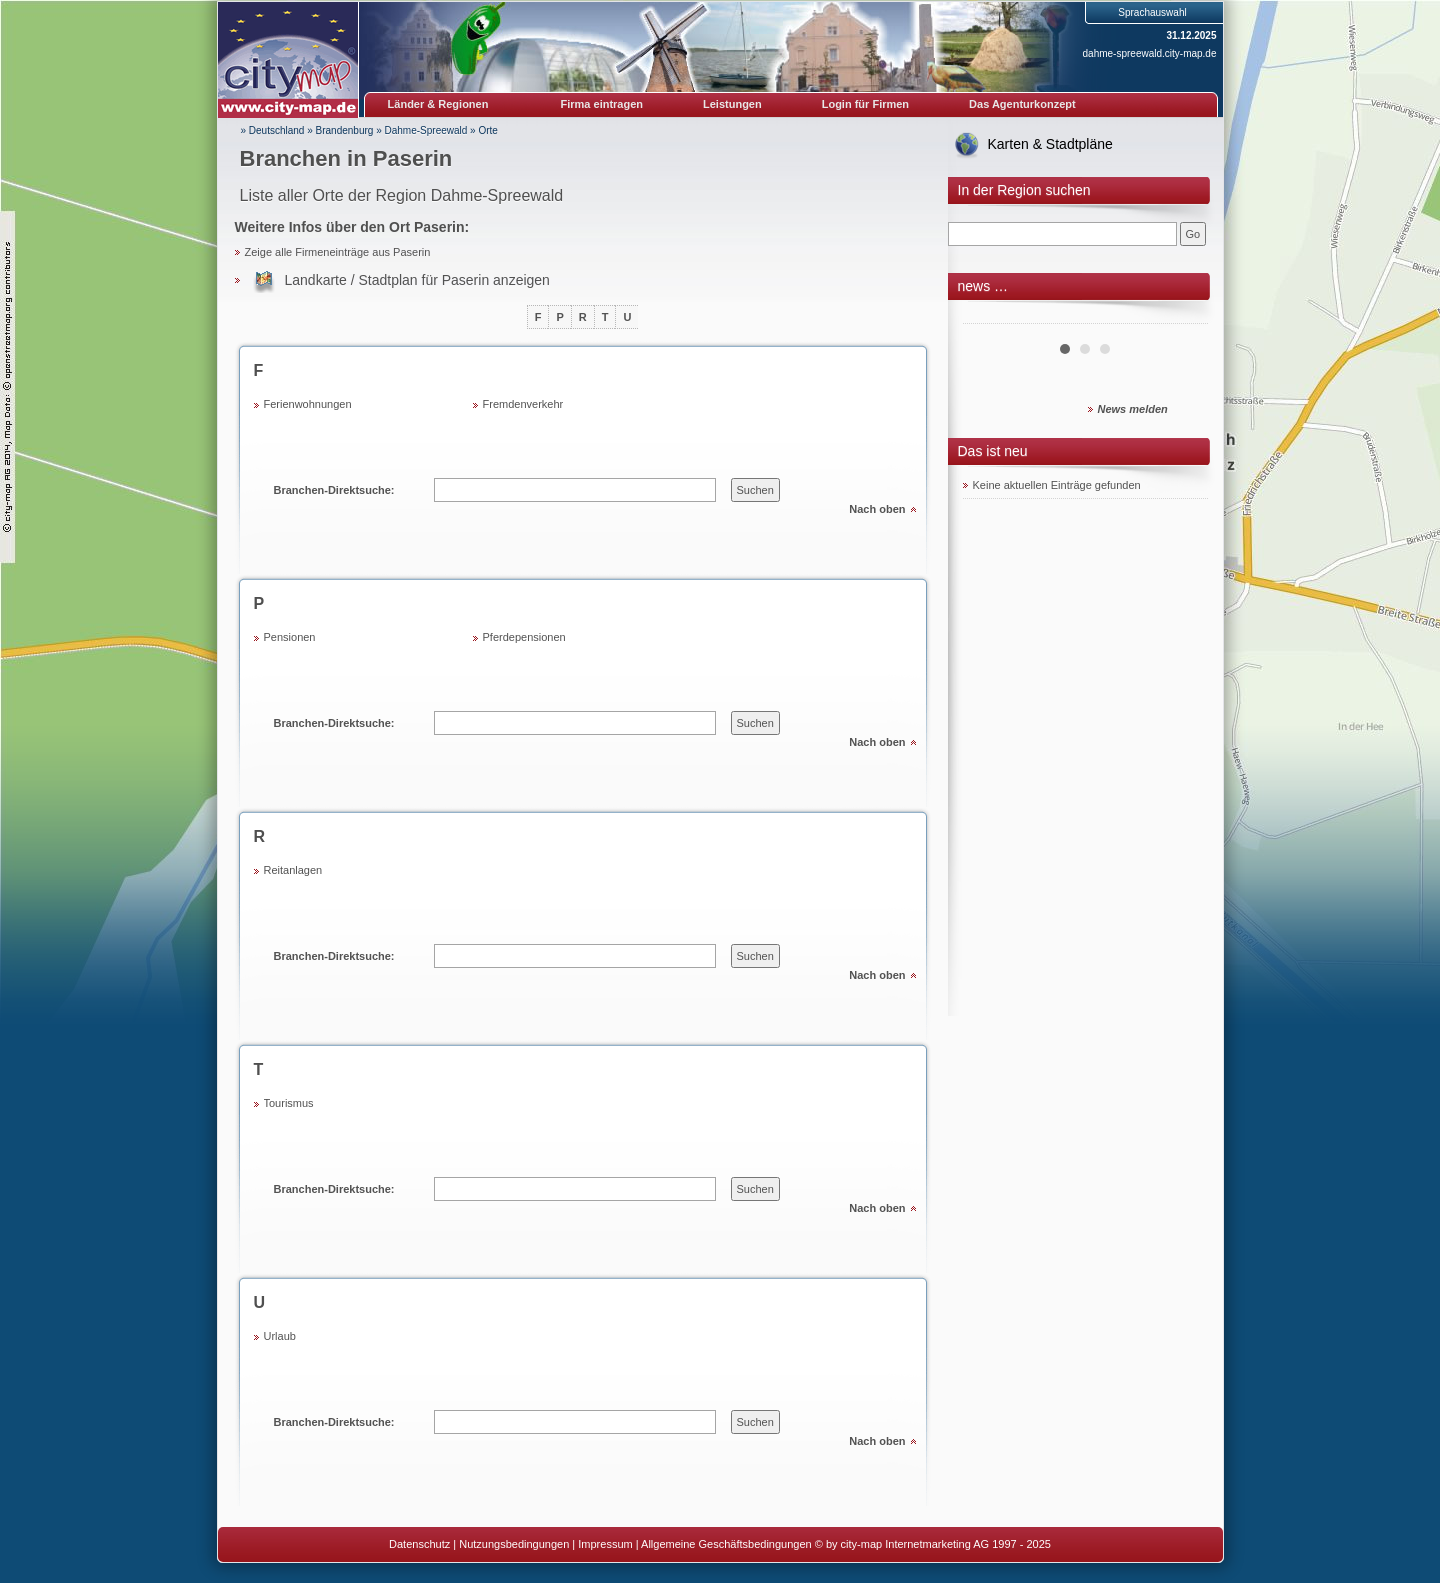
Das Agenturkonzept (1022, 104)
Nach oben (877, 509)
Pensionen (290, 637)
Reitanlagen (293, 870)
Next (1182, 316)
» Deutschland (273, 130)
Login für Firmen (865, 104)
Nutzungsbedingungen (514, 1544)
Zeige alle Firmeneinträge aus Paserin (338, 252)
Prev (989, 316)
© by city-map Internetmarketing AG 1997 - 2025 (933, 1544)
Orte (487, 130)
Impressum (605, 1544)
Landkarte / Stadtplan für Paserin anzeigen (417, 280)
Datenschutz (419, 1544)
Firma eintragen (602, 104)
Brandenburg (345, 130)
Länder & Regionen (438, 104)
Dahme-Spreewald (426, 130)
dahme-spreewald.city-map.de (1150, 53)
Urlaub (280, 1336)
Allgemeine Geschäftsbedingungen (726, 1544)
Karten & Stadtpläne (1050, 144)
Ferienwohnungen (308, 404)
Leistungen (732, 104)
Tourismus (289, 1103)
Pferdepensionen (524, 637)
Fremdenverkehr (523, 404)
